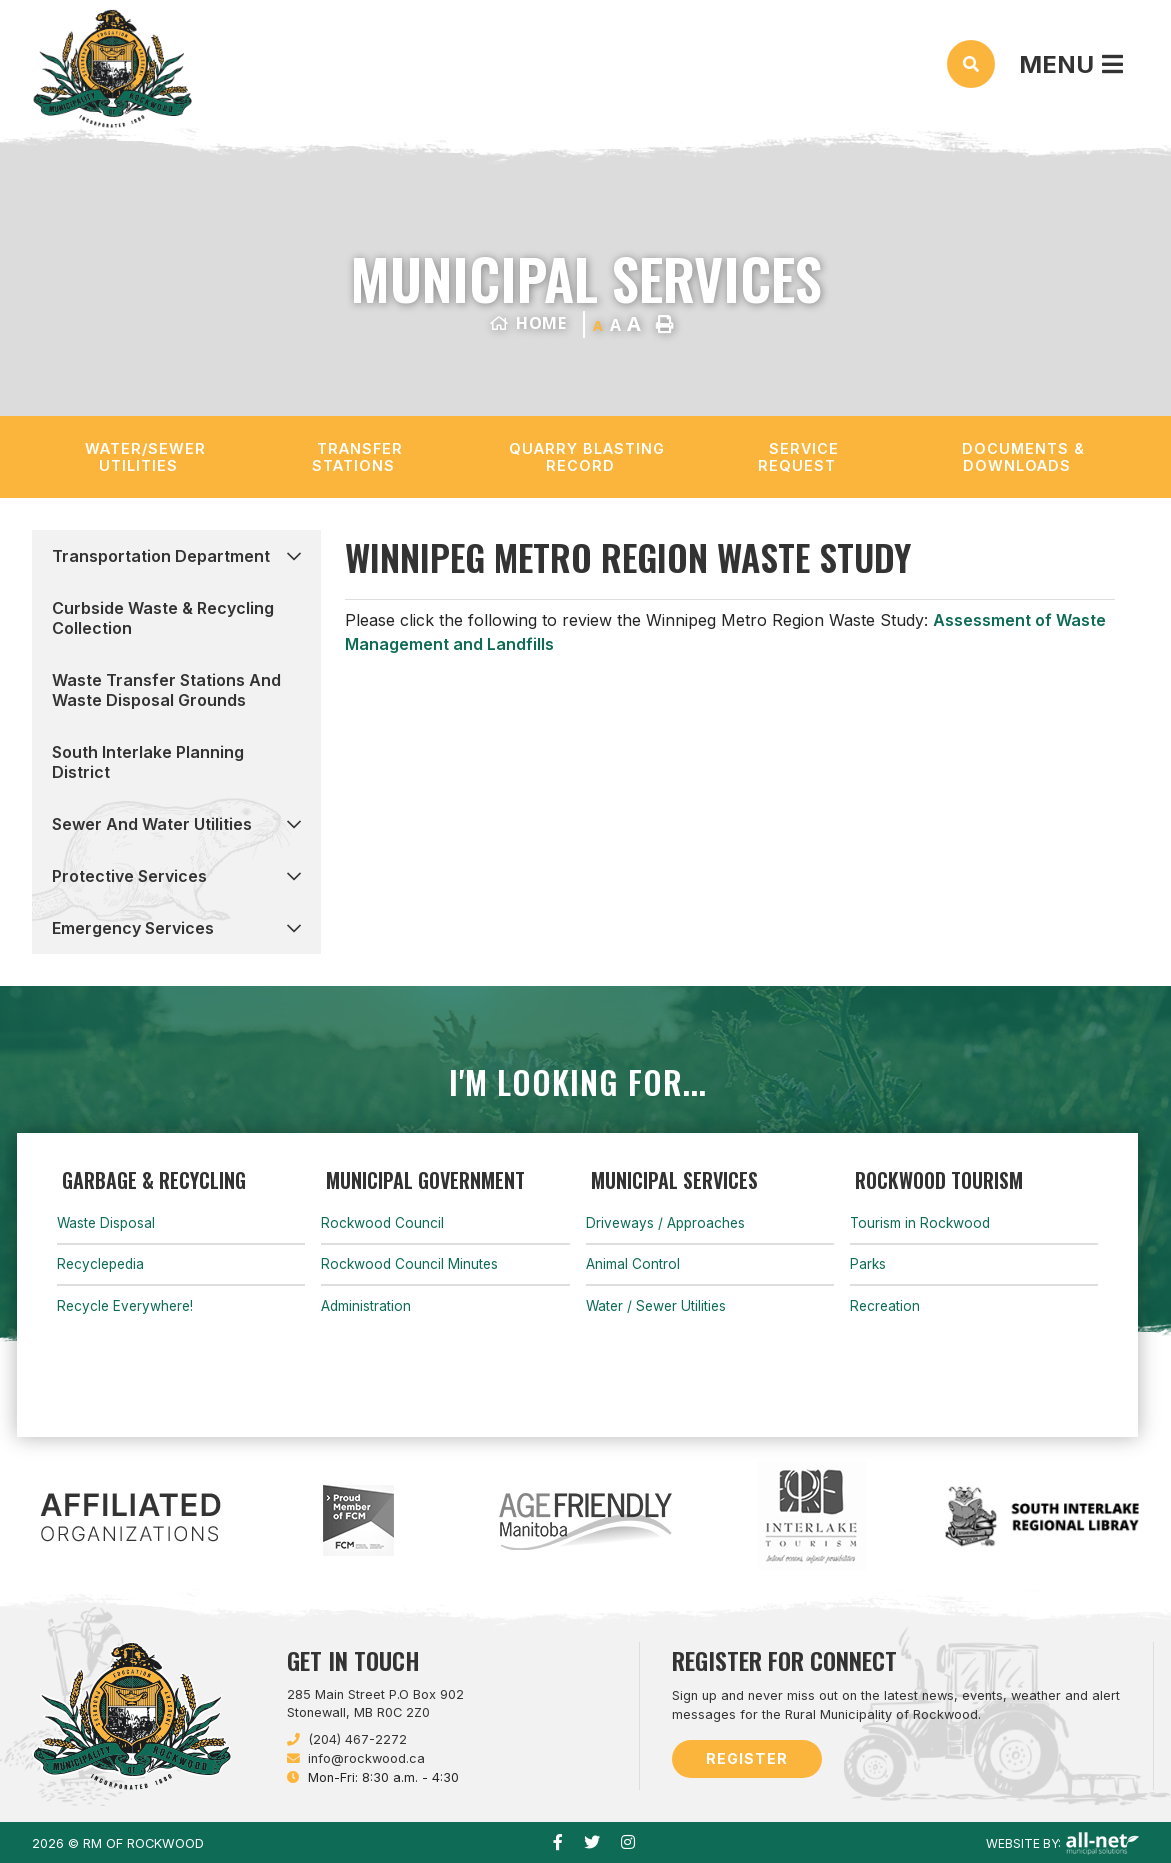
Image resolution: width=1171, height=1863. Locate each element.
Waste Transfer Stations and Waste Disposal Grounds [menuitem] (166, 690)
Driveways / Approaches (665, 1223)
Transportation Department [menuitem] (161, 556)
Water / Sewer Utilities (656, 1306)
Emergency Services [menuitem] (133, 928)
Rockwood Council (382, 1223)
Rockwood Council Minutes (409, 1264)
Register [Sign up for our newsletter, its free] (747, 1758)
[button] (294, 555)
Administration (366, 1306)
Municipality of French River (112, 68)
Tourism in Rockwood (920, 1223)
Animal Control (633, 1264)
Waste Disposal (106, 1223)
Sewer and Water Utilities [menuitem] (152, 824)
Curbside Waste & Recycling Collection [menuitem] (163, 618)
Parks (868, 1264)
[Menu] (1071, 64)
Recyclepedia (100, 1264)
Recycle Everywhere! (125, 1306)
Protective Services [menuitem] (129, 876)
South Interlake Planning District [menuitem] (148, 762)
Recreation (885, 1306)
